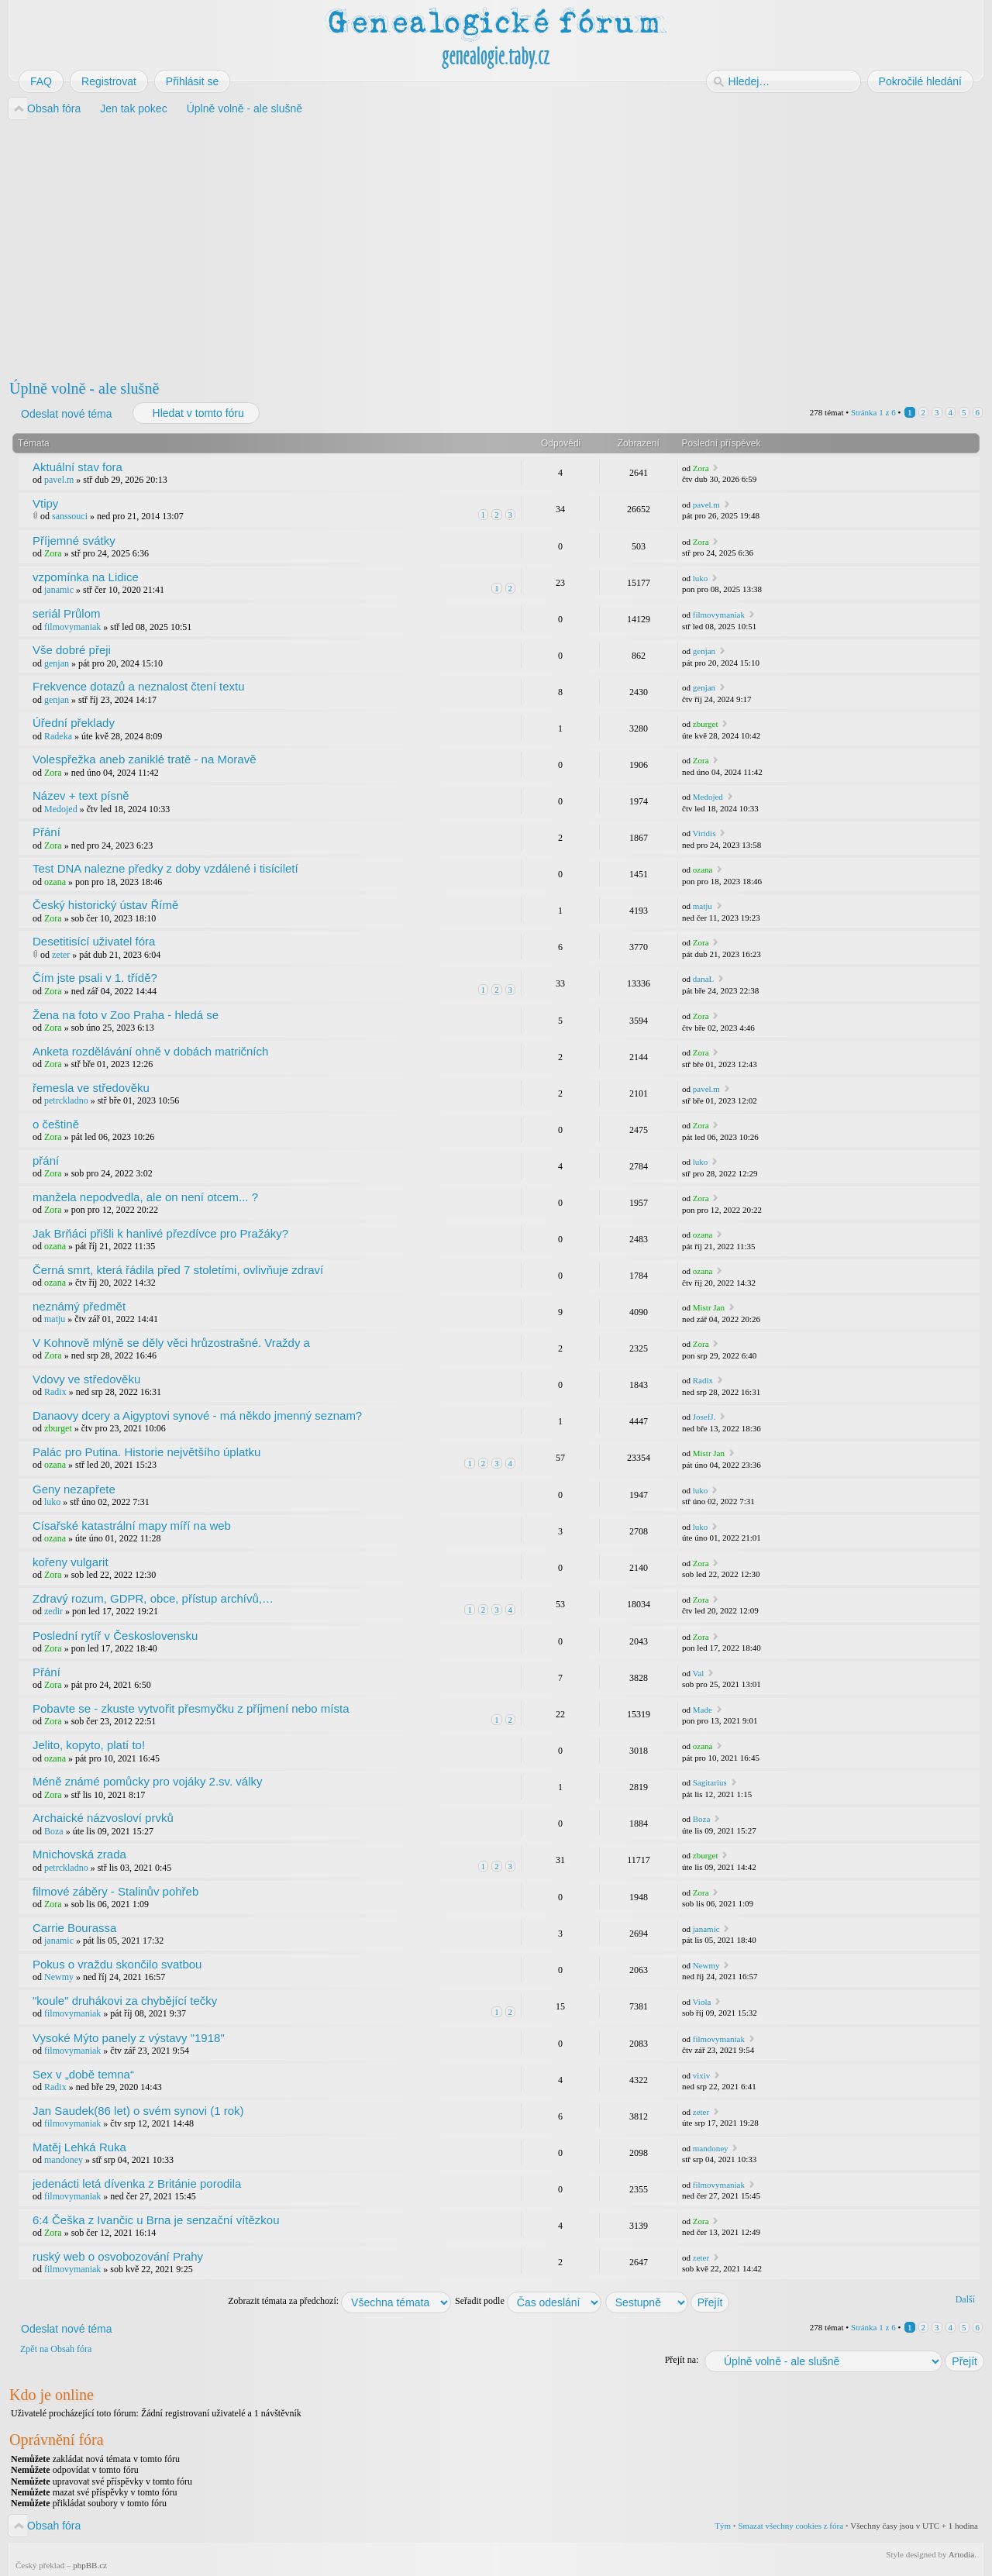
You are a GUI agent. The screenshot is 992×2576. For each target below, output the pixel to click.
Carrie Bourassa (74, 1927)
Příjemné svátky (74, 540)
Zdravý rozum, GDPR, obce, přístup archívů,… (153, 1598)
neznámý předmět (79, 1306)
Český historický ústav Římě (105, 904)
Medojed (61, 809)
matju (702, 906)
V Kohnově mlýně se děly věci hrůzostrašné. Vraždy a (171, 1342)
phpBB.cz (90, 2565)
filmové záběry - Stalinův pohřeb (115, 1891)
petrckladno (66, 1100)
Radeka (58, 736)
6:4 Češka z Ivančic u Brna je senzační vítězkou (156, 2219)
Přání (46, 832)
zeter (61, 954)
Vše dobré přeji (72, 649)
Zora (701, 468)
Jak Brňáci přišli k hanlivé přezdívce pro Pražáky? (160, 1233)
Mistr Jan (709, 1307)
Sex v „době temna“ (83, 2074)
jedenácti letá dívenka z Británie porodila (137, 2183)
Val (698, 1673)
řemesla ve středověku (91, 1087)
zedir (53, 1611)
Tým (723, 2525)
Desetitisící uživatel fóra (94, 941)
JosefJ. (704, 1416)
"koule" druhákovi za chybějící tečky (125, 2000)
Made (702, 1709)
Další (965, 2299)
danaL (703, 978)
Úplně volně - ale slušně (84, 388)
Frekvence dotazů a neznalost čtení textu (139, 686)
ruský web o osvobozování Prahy (118, 2256)
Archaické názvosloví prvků (103, 1817)
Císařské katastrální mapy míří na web (132, 1525)
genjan (56, 663)
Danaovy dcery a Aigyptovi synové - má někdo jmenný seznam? (197, 1415)
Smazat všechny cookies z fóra (790, 2525)
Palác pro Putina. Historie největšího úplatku (146, 1451)
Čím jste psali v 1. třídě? (95, 977)
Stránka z (873, 412)
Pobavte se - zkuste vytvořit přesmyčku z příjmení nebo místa (191, 1708)
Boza (54, 1831)
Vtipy (45, 503)
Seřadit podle (528, 2300)
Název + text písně (81, 795)
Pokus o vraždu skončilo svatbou (117, 1964)
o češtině (56, 1124)
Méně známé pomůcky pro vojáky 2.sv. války (148, 1781)
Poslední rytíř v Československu (115, 1635)
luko (700, 578)
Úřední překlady (74, 722)
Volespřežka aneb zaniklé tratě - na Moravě (145, 759)
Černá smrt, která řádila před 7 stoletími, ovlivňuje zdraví (178, 1269)
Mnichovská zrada (79, 1854)
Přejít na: (682, 2359)
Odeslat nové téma (65, 413)
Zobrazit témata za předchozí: (339, 2300)
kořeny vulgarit (70, 1562)
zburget (705, 723)
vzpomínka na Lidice (86, 577)
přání (46, 1160)
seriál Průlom (67, 613)
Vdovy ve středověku (86, 1379)
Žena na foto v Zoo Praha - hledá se (126, 1014)
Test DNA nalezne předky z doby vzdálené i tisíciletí (165, 868)
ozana (55, 881)
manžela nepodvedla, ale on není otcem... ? (145, 1197)
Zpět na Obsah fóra (55, 2349)
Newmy (59, 1977)
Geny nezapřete (74, 1489)
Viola (702, 2001)
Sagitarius (710, 1782)
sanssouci (70, 516)
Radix (55, 1391)
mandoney (63, 2159)
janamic (59, 589)
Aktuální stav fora (77, 467)
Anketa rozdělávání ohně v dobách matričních (150, 1051)
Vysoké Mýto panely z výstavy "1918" (129, 2037)
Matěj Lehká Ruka (79, 2147)
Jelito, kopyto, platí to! (89, 1744)
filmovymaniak (72, 627)
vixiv (702, 2075)
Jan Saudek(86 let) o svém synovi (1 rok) (138, 2110)
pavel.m (59, 479)
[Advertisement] (474, 246)
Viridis (704, 833)
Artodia (962, 2554)
